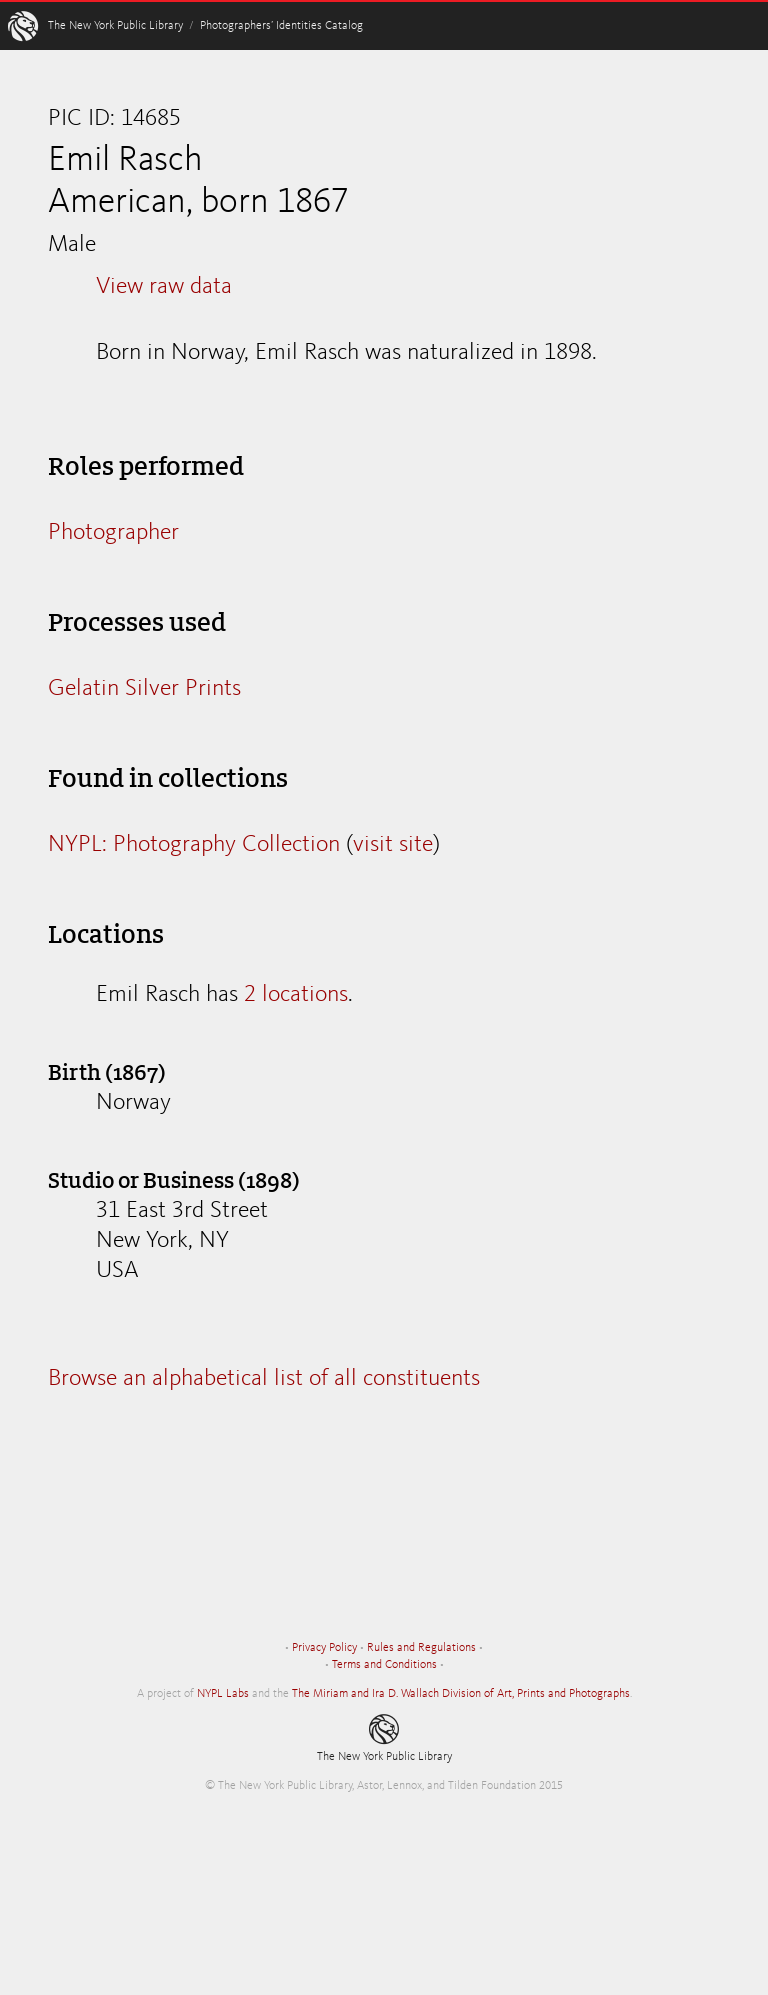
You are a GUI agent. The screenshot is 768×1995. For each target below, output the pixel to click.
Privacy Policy (324, 1648)
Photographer (113, 533)
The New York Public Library (115, 26)
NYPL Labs (223, 1694)
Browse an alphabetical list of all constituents (264, 1379)
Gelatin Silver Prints (144, 689)
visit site (393, 845)
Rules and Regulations (421, 1648)
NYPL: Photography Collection (194, 845)
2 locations (296, 995)
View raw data (164, 287)
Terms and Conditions (384, 1665)
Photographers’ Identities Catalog (281, 26)
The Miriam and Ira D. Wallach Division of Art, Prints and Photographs (461, 1694)
